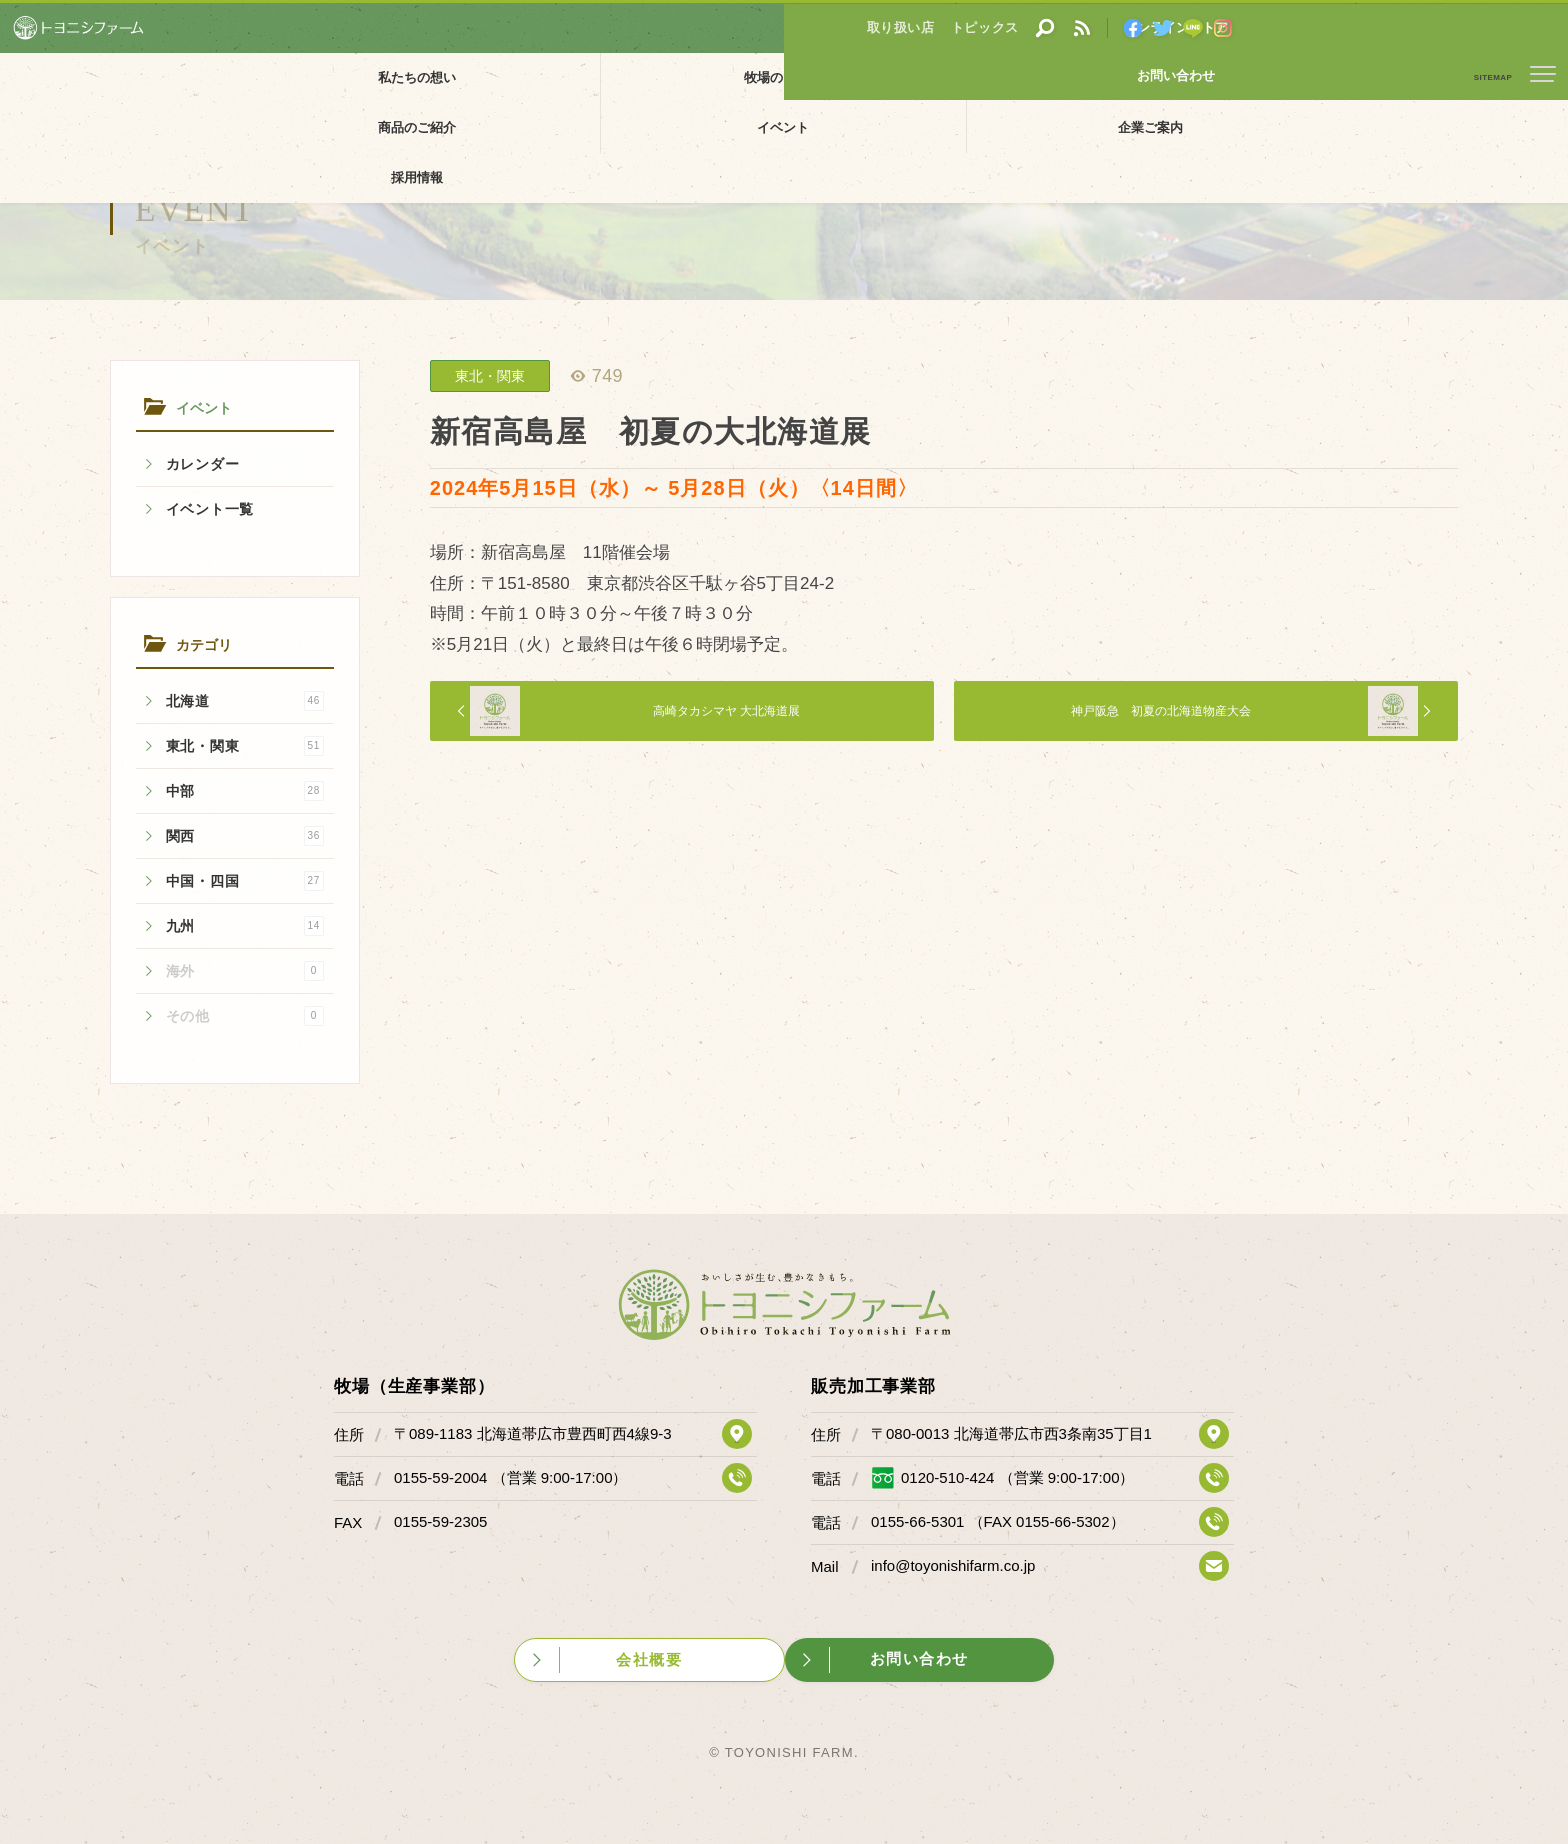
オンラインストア (1343, 26)
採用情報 (1255, 77)
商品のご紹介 (783, 77)
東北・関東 (245, 746)
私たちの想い (312, 77)
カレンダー (203, 464)
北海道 (245, 701)
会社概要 (666, 1649)
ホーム (30, 123)
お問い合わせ (1493, 26)
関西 (245, 836)
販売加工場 (626, 77)
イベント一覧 (210, 509)
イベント (940, 77)
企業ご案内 (1097, 77)
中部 (245, 791)
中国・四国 (245, 881)
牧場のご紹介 (469, 77)
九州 (245, 926)
